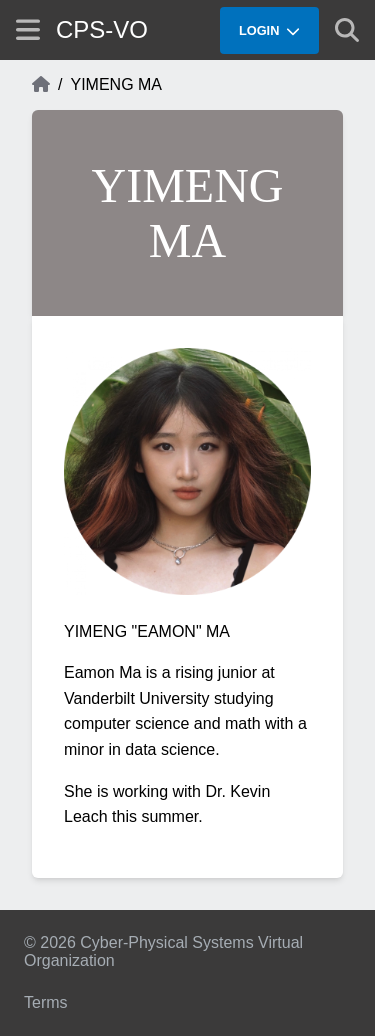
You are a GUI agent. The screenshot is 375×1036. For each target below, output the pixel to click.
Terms (46, 1002)
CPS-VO (102, 29)
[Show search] (347, 30)
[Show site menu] (28, 29)
